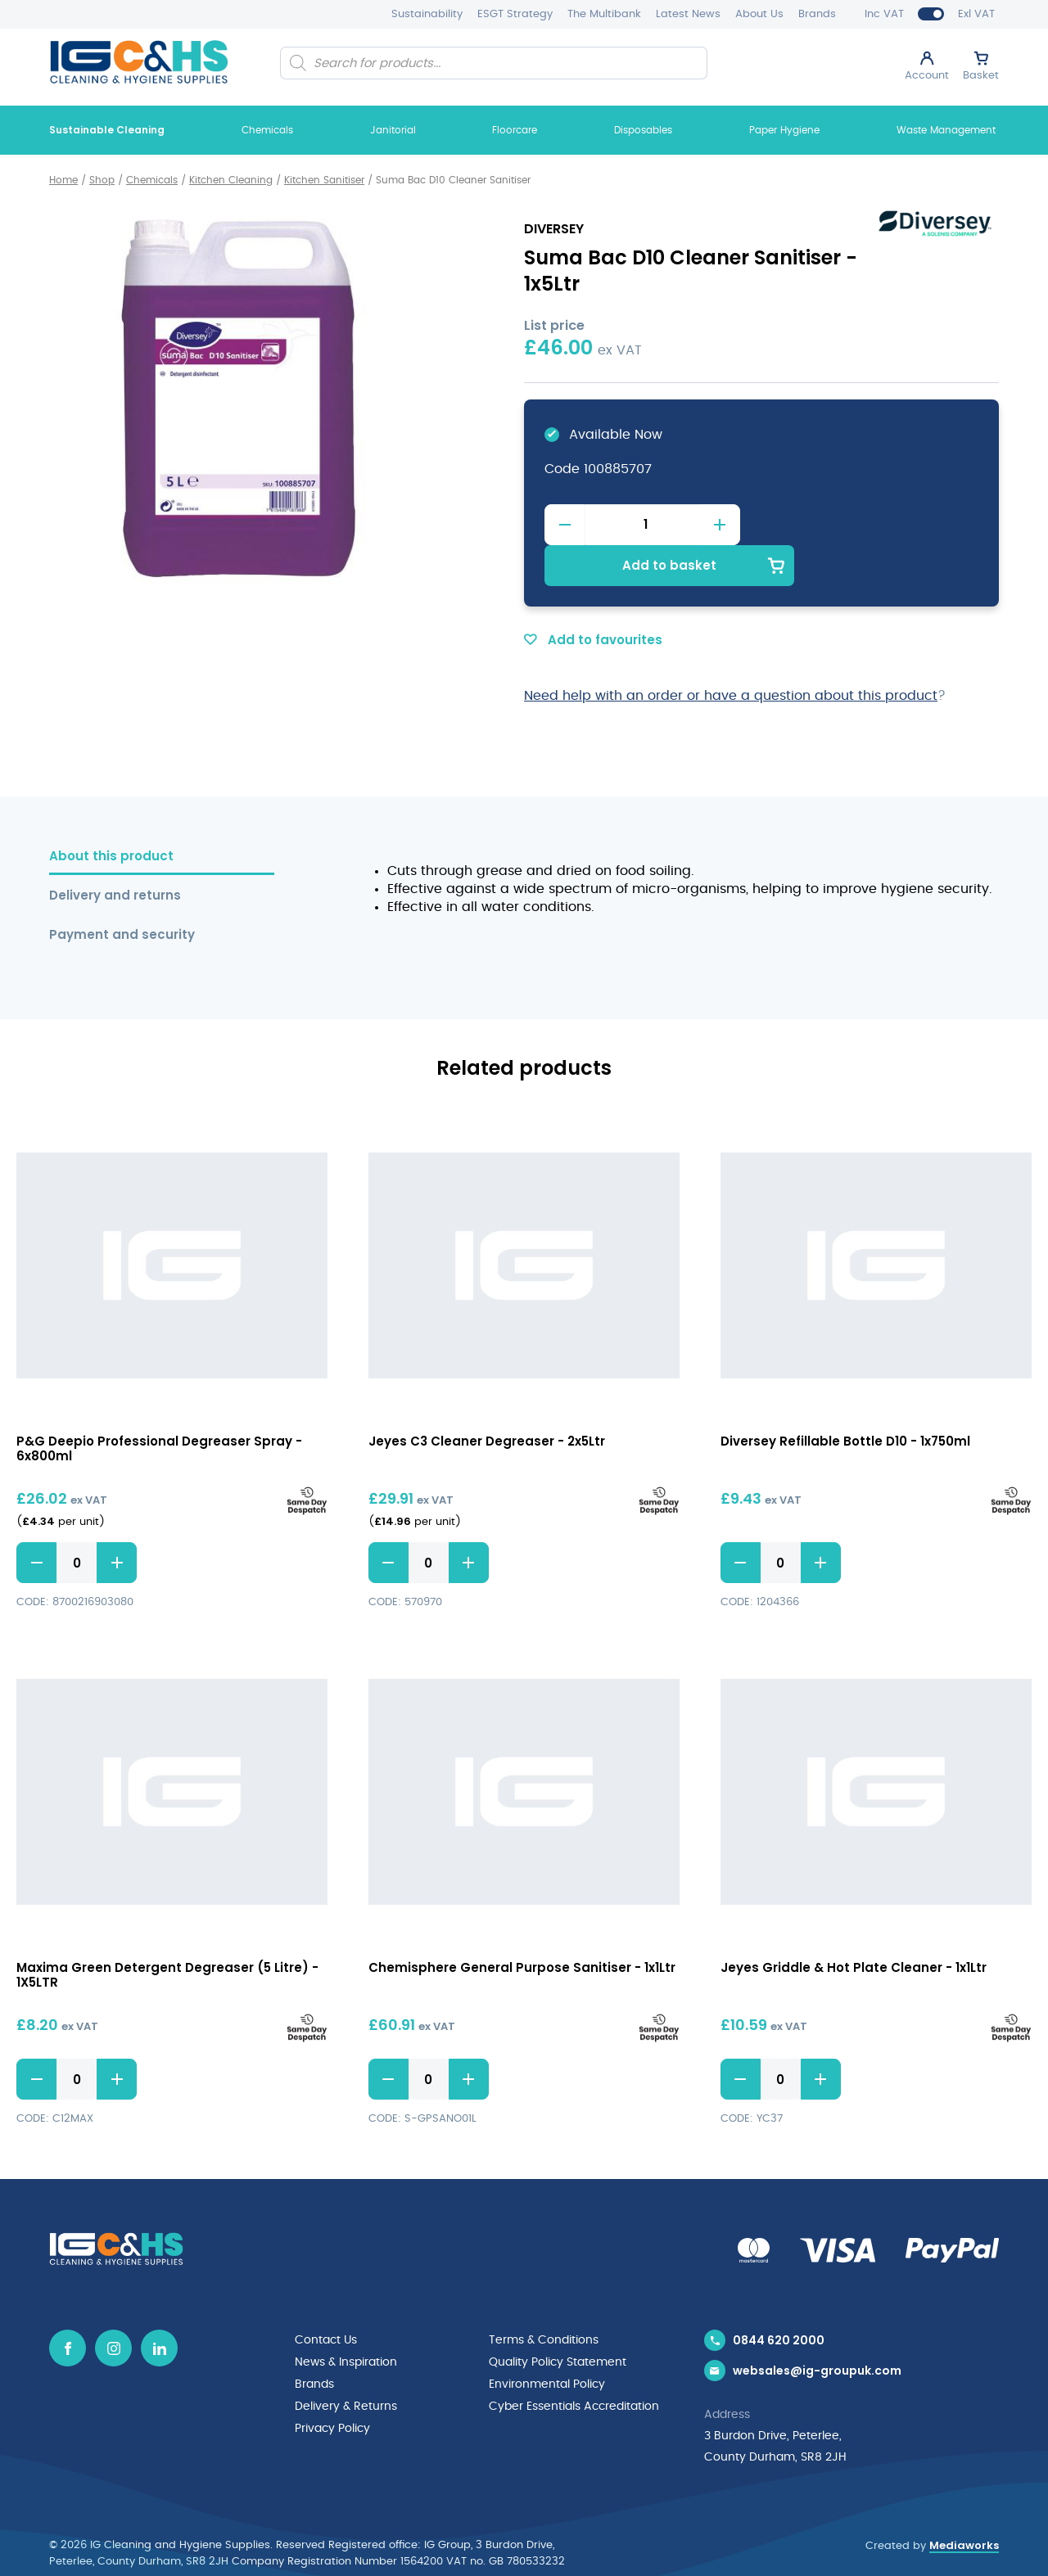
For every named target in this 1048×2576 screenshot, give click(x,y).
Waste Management (946, 130)
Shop (102, 180)
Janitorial (393, 130)
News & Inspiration (346, 2320)
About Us (759, 14)
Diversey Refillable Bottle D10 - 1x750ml (845, 1399)
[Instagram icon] (113, 2307)
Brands (817, 14)
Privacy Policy (332, 2384)
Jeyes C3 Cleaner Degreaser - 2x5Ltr (486, 1399)
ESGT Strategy (515, 14)
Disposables (643, 130)
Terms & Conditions (544, 2299)
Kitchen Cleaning (231, 180)
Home (63, 180)
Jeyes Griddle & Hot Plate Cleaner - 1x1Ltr (853, 1926)
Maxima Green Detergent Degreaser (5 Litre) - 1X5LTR (167, 1934)
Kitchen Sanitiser (324, 180)
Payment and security (122, 893)
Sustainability (427, 14)
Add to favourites (593, 598)
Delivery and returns (115, 854)
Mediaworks (964, 2506)
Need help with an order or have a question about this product (730, 654)
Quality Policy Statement (557, 2320)
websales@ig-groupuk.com (817, 2332)
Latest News (688, 14)
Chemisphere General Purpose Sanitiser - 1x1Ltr (521, 1926)
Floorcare (514, 130)
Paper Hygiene (784, 130)
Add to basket (870, 523)
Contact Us (326, 2299)
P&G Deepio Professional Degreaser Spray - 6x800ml (159, 1407)
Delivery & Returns (346, 2363)
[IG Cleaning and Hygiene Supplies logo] (139, 61)
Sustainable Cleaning (107, 130)
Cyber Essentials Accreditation (574, 2363)
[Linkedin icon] (159, 2307)
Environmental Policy (547, 2342)
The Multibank (604, 14)
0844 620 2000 (778, 2299)
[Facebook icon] (67, 2307)
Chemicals (267, 130)
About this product (111, 815)
